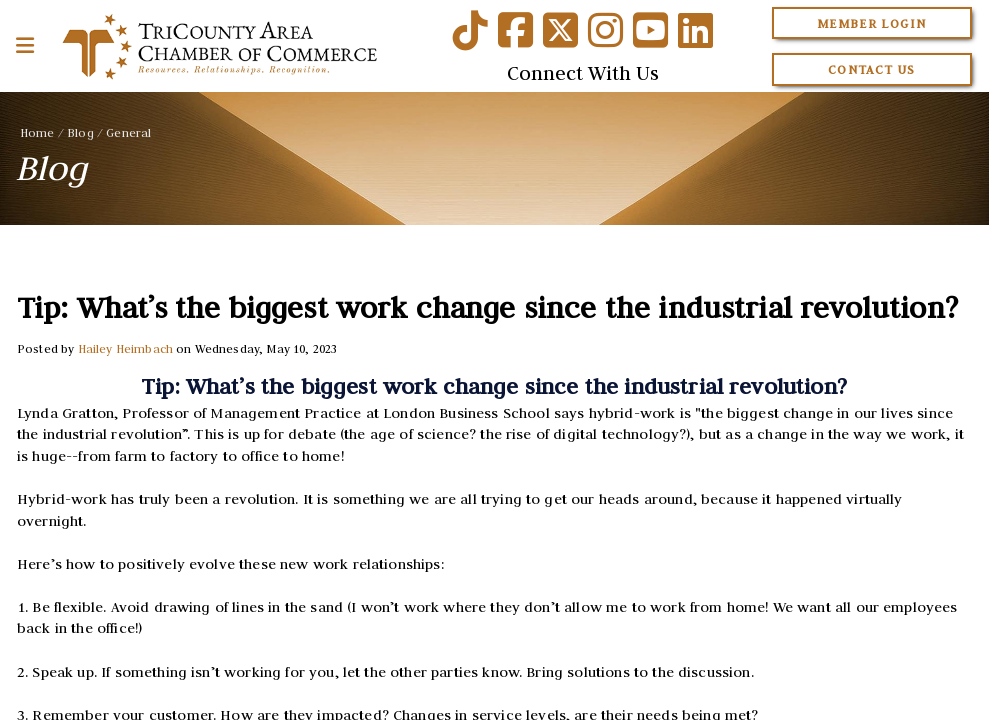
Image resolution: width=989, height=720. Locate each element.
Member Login (871, 23)
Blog (80, 132)
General (128, 132)
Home (37, 132)
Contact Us (872, 69)
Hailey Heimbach (125, 348)
